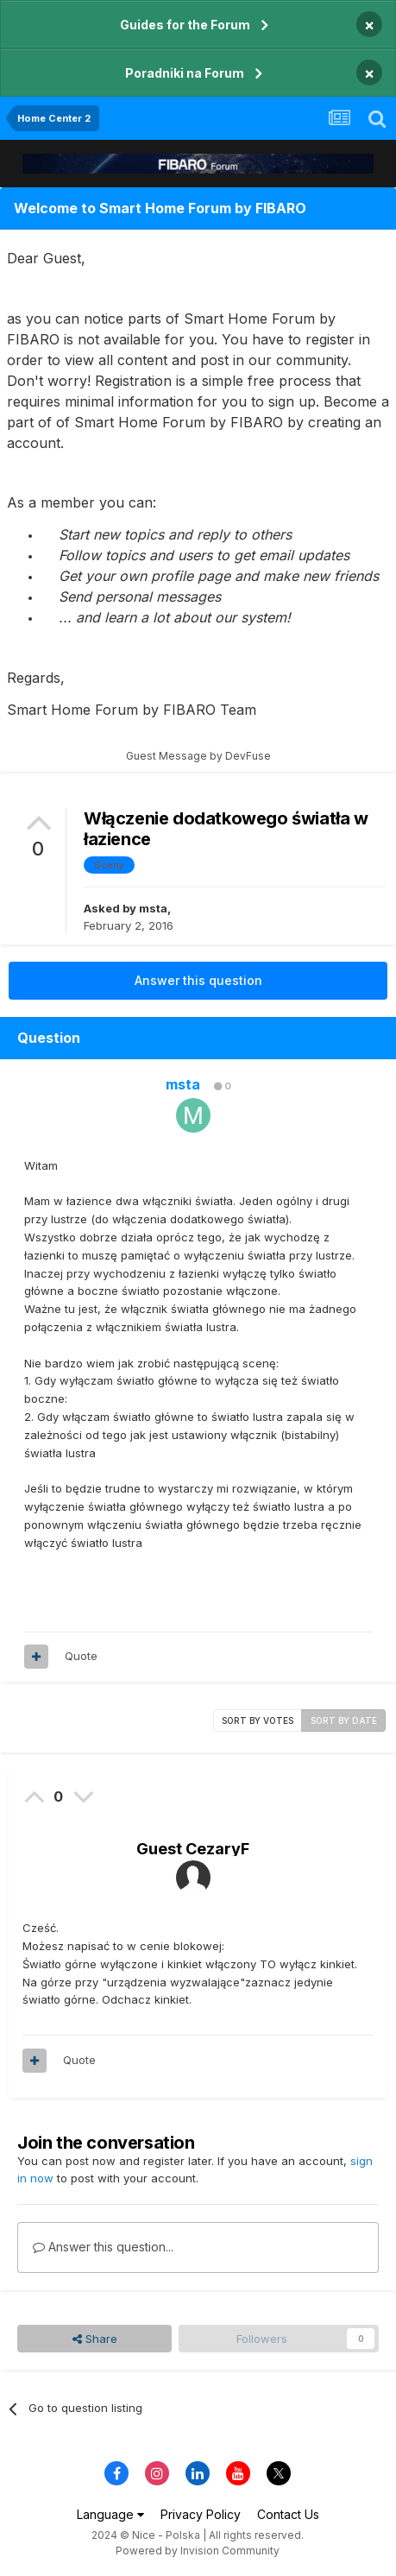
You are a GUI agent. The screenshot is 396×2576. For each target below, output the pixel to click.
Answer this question (198, 980)
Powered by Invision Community (198, 2550)
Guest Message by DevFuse (198, 755)
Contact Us (288, 2514)
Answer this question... (103, 2246)
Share (94, 2339)
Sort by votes (257, 1720)
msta (153, 908)
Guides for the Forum (185, 24)
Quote (81, 1656)
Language (110, 2514)
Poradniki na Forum (184, 73)
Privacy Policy (200, 2514)
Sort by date (344, 1720)
